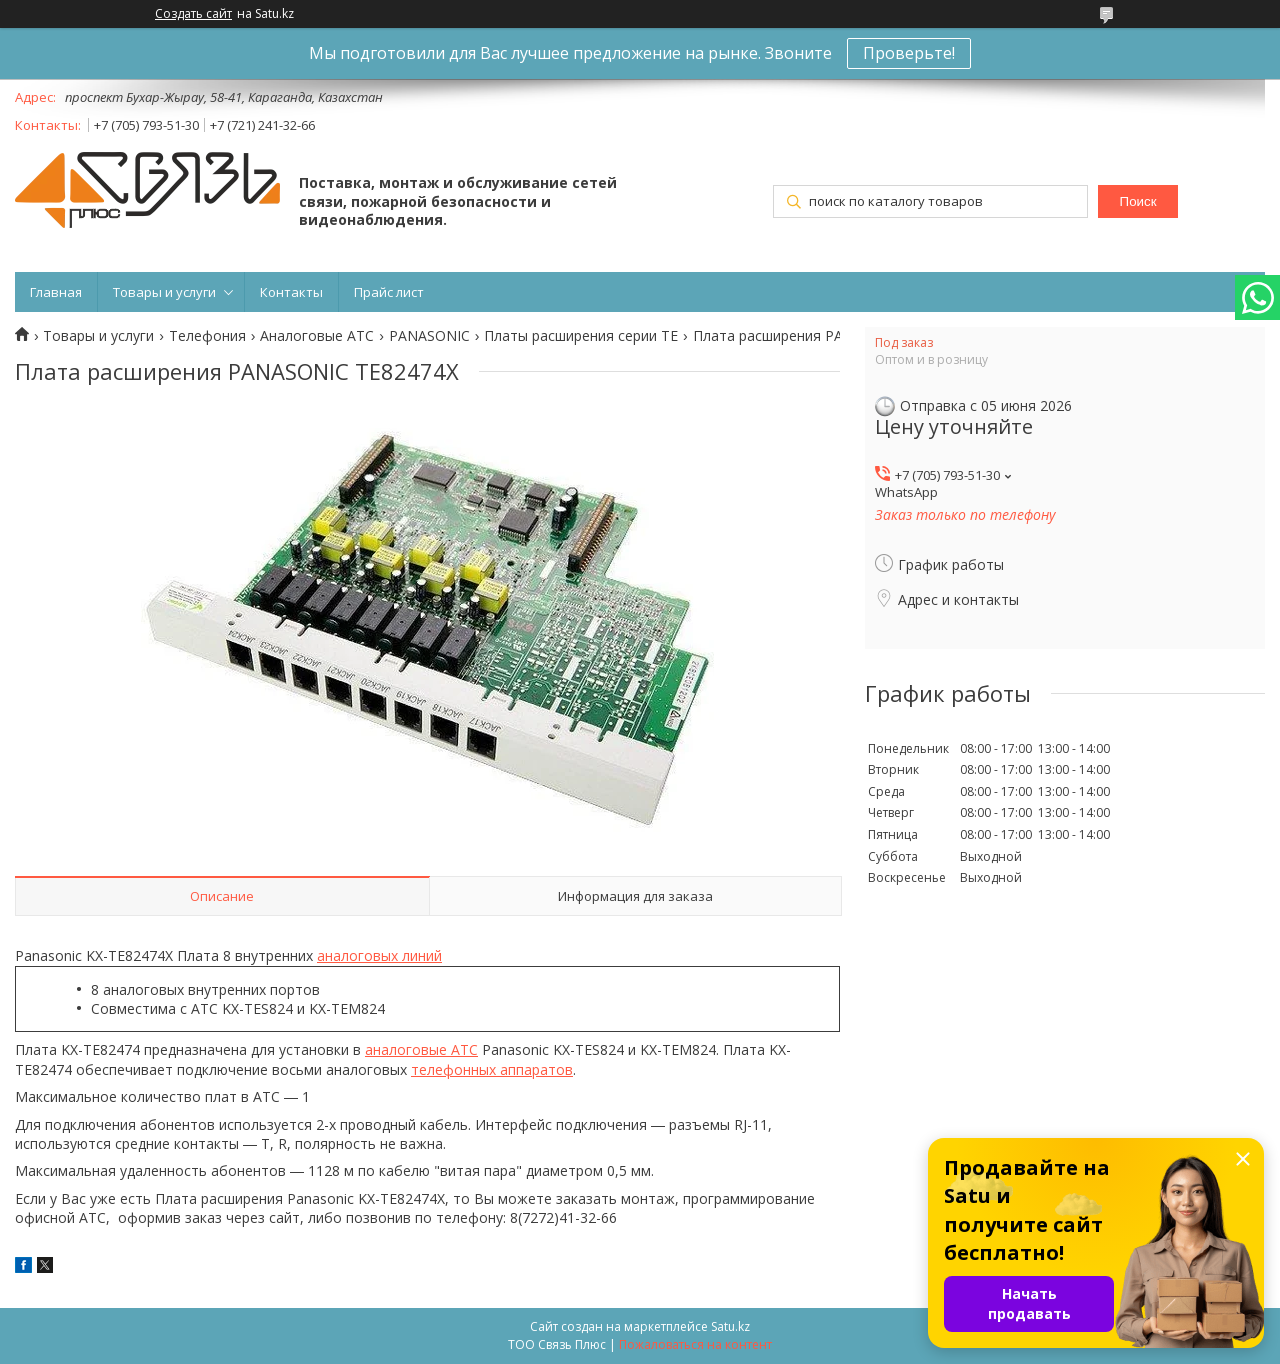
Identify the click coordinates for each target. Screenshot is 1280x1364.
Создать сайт (193, 14)
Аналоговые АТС (317, 336)
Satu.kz (730, 1326)
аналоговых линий (379, 955)
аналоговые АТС (421, 1049)
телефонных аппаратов (492, 1069)
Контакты (291, 292)
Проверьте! (909, 53)
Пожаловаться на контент (695, 1344)
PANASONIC (429, 336)
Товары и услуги (164, 292)
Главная (56, 292)
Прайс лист (389, 292)
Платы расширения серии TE (581, 336)
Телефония (207, 336)
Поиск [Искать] (1138, 201)
